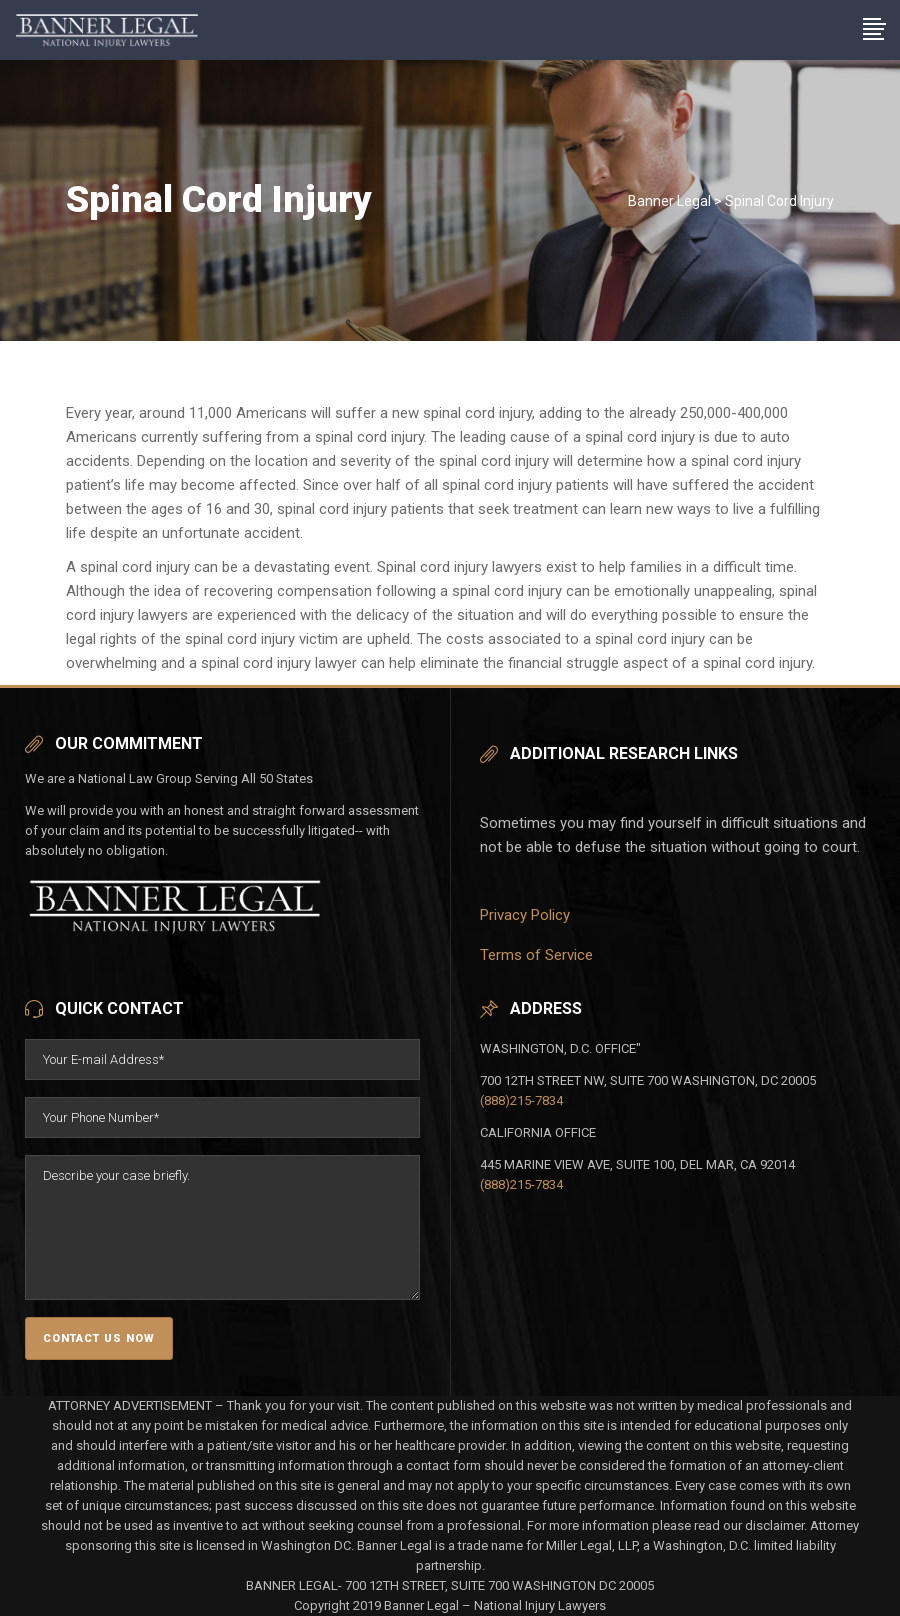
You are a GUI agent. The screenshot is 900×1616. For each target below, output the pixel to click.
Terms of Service (536, 955)
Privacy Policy (525, 915)
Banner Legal (669, 201)
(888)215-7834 (521, 1100)
